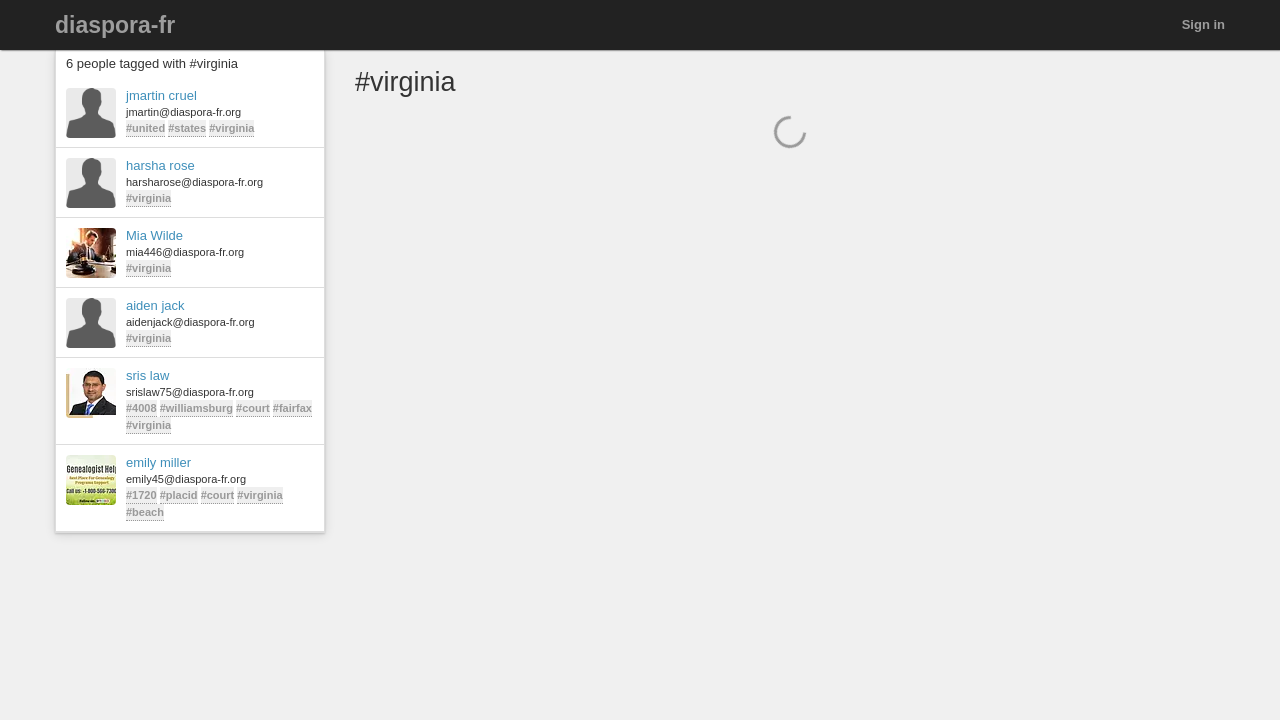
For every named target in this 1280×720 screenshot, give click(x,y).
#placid (179, 495)
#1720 (141, 495)
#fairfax (292, 408)
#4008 (141, 408)
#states (187, 128)
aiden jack (155, 305)
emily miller (158, 462)
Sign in (1203, 24)
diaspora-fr (115, 25)
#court (253, 408)
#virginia (231, 128)
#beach (145, 512)
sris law (147, 375)
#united (145, 128)
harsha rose (160, 165)
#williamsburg (196, 408)
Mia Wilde (154, 235)
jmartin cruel (161, 95)
